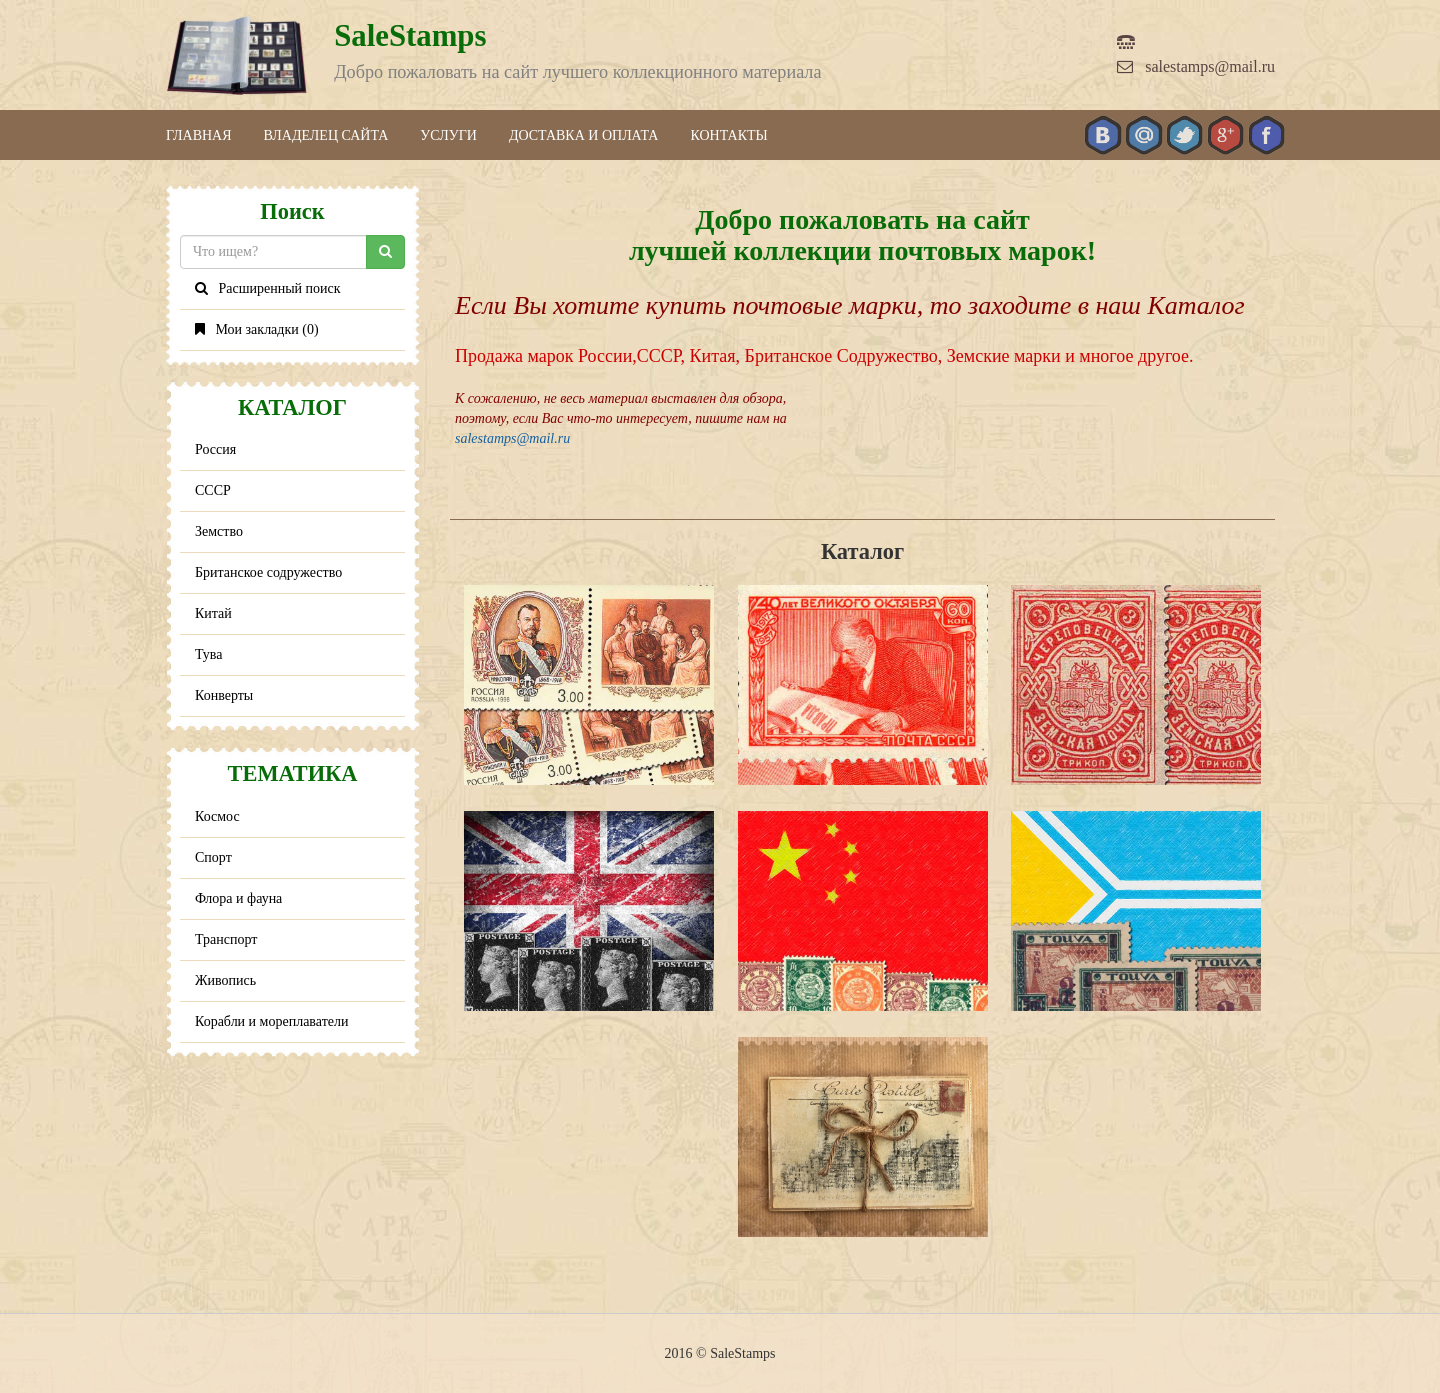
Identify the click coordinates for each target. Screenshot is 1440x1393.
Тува (209, 654)
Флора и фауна (238, 898)
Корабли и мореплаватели (271, 1021)
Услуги (448, 135)
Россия (215, 449)
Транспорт (226, 939)
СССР (213, 490)
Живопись (225, 980)
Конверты (224, 695)
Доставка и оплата (584, 135)
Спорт (213, 857)
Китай (213, 613)
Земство (219, 531)
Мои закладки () (257, 329)
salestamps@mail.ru (1196, 66)
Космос (217, 816)
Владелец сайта (326, 135)
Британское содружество (268, 572)
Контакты (728, 135)
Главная (199, 135)
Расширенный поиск (268, 288)
